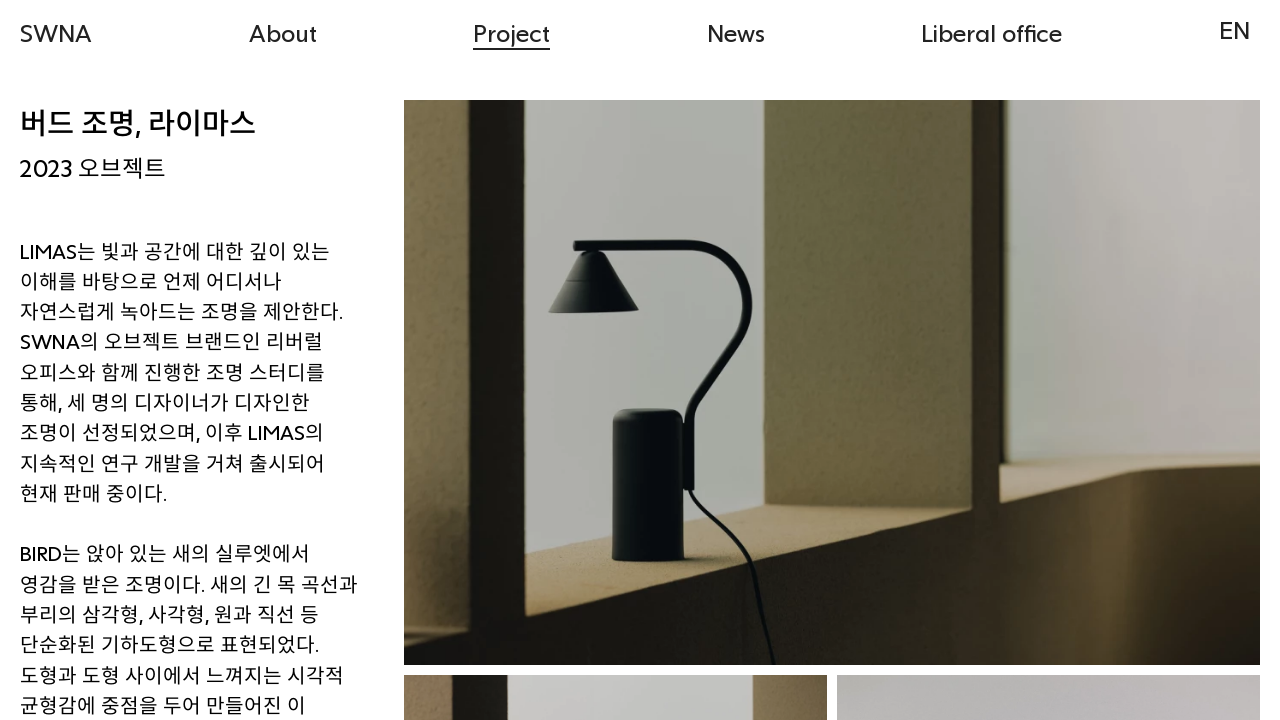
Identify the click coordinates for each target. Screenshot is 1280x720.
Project (511, 32)
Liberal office (991, 32)
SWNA (56, 32)
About (283, 32)
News (736, 32)
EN (1234, 29)
